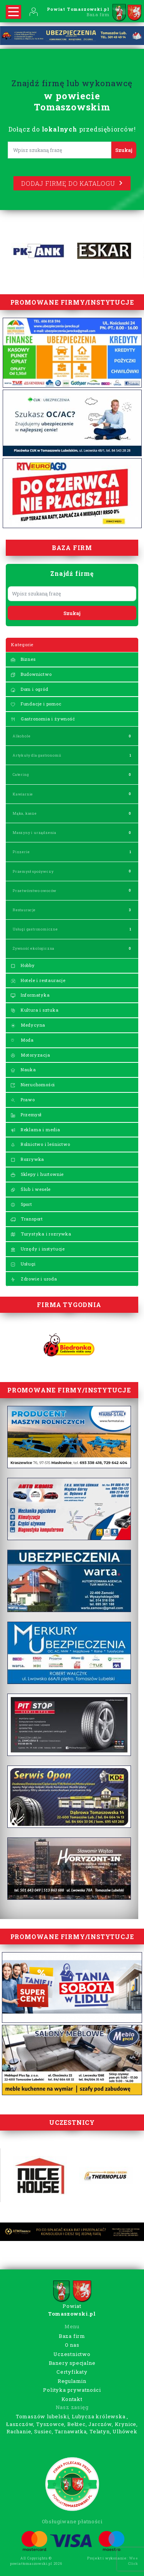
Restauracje (24, 910)
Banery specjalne (72, 2362)
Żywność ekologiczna (34, 948)
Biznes (23, 659)
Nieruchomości (32, 1084)
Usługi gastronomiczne (35, 929)
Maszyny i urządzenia (34, 832)
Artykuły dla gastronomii (37, 755)
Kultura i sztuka (34, 1010)
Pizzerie (21, 852)
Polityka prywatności (72, 2389)
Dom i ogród (29, 689)
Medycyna (27, 1025)
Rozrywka (27, 1159)
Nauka (23, 1069)
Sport (21, 1204)
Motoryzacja (30, 1055)
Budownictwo (31, 674)
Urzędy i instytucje (37, 1249)
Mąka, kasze (25, 813)
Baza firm (72, 2336)
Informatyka (30, 995)
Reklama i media (35, 1129)
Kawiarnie (23, 794)
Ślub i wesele (30, 1189)
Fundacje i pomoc (35, 704)
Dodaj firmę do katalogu (71, 183)
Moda (22, 1040)
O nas (72, 2344)
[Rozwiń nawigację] (13, 12)
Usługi (23, 1264)
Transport (26, 1219)
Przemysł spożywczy (33, 871)
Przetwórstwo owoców (34, 891)
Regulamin (72, 2381)
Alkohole (21, 736)
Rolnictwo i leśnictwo (40, 1144)
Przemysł (26, 1114)
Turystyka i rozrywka (40, 1234)
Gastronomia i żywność (42, 719)
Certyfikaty (72, 2371)
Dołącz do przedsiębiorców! (72, 129)
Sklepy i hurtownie (37, 1174)
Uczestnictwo (72, 2354)
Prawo (22, 1099)
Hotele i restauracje (38, 980)
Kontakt (72, 2399)
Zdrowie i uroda (33, 1279)
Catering (21, 774)
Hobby (22, 965)
